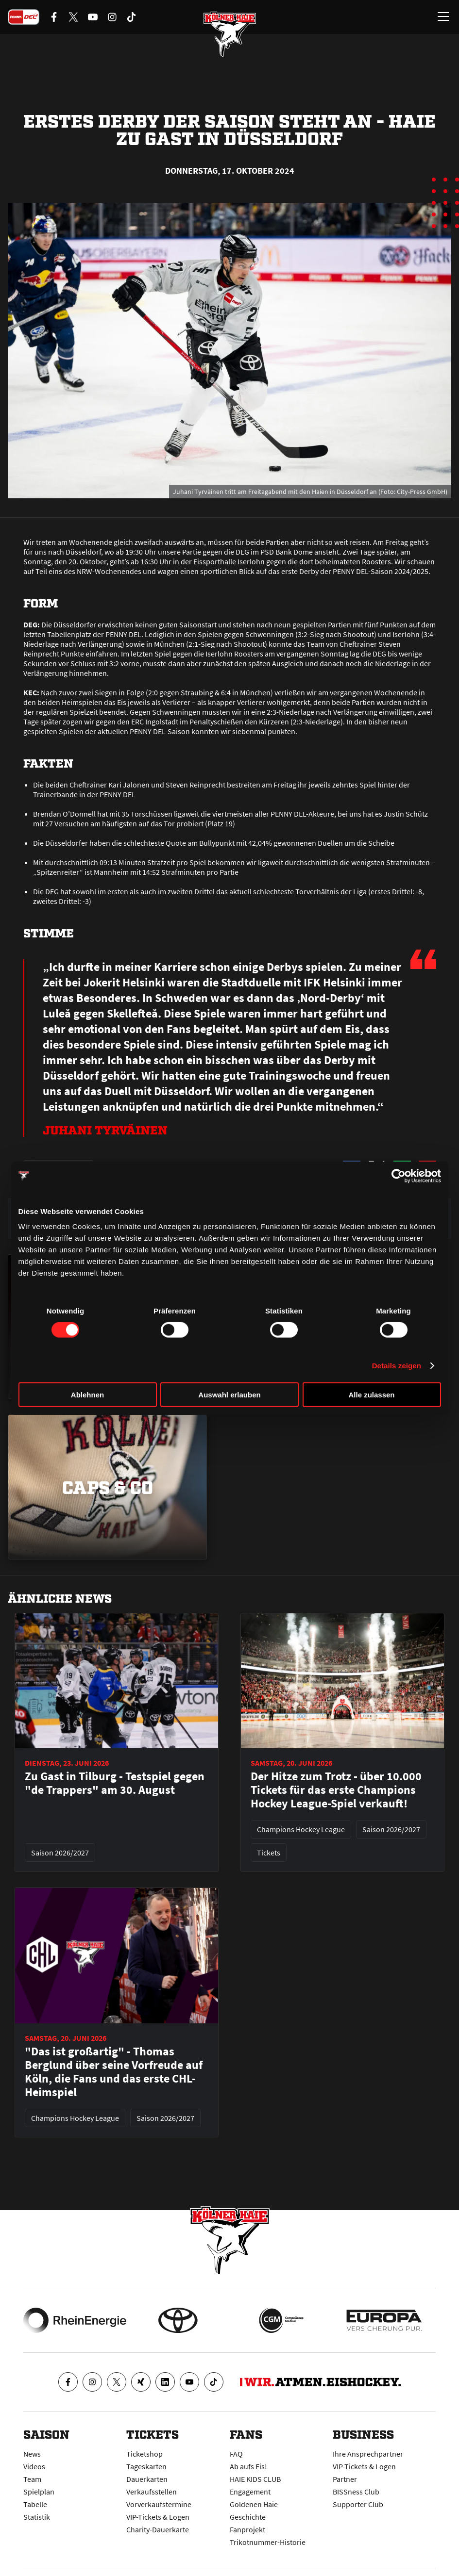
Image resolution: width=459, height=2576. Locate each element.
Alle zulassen (371, 1395)
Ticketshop (144, 2454)
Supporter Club (358, 2504)
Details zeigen (396, 1365)
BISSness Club (356, 2491)
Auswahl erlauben (229, 1395)
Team (32, 2479)
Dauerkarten (147, 2479)
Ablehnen (87, 1395)
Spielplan (38, 2491)
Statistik (36, 2517)
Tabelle (35, 2504)
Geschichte (248, 2517)
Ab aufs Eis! (248, 2466)
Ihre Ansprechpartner (368, 2454)
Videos (34, 2466)
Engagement (250, 2491)
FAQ (236, 2454)
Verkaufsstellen (151, 2491)
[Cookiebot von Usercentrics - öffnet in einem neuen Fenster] (398, 1175)
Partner (345, 2479)
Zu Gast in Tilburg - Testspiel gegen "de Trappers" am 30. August (114, 1783)
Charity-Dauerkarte (157, 2529)
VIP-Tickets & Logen (157, 2517)
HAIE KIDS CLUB (255, 2479)
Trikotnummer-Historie (268, 2542)
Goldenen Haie (254, 2504)
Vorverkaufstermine (158, 2504)
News (32, 2454)
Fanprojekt (247, 2529)
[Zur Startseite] (230, 34)
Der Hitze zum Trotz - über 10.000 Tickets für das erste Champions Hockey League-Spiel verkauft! (336, 1790)
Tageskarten (146, 2466)
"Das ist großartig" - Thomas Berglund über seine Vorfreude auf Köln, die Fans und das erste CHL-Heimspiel (114, 2072)
